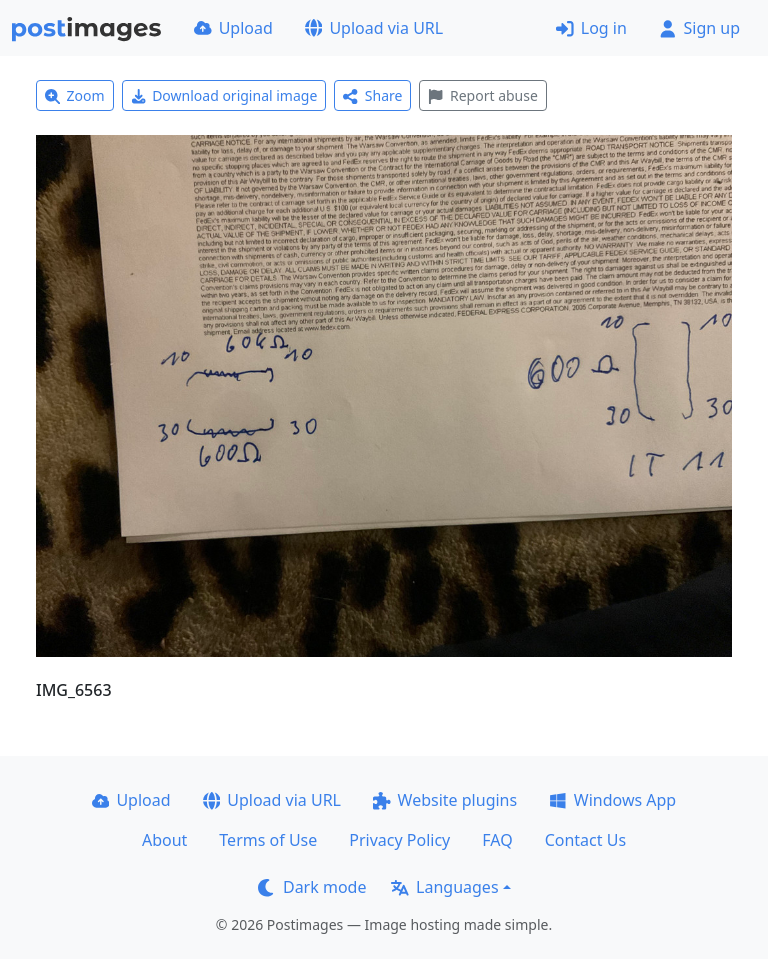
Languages (444, 887)
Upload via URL (374, 28)
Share (372, 95)
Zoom (75, 95)
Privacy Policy (399, 840)
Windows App (612, 800)
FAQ (497, 840)
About (164, 840)
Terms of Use (268, 840)
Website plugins (445, 800)
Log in (591, 28)
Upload (233, 28)
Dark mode (312, 887)
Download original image (224, 95)
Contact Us (585, 840)
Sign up (699, 28)
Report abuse (482, 95)
